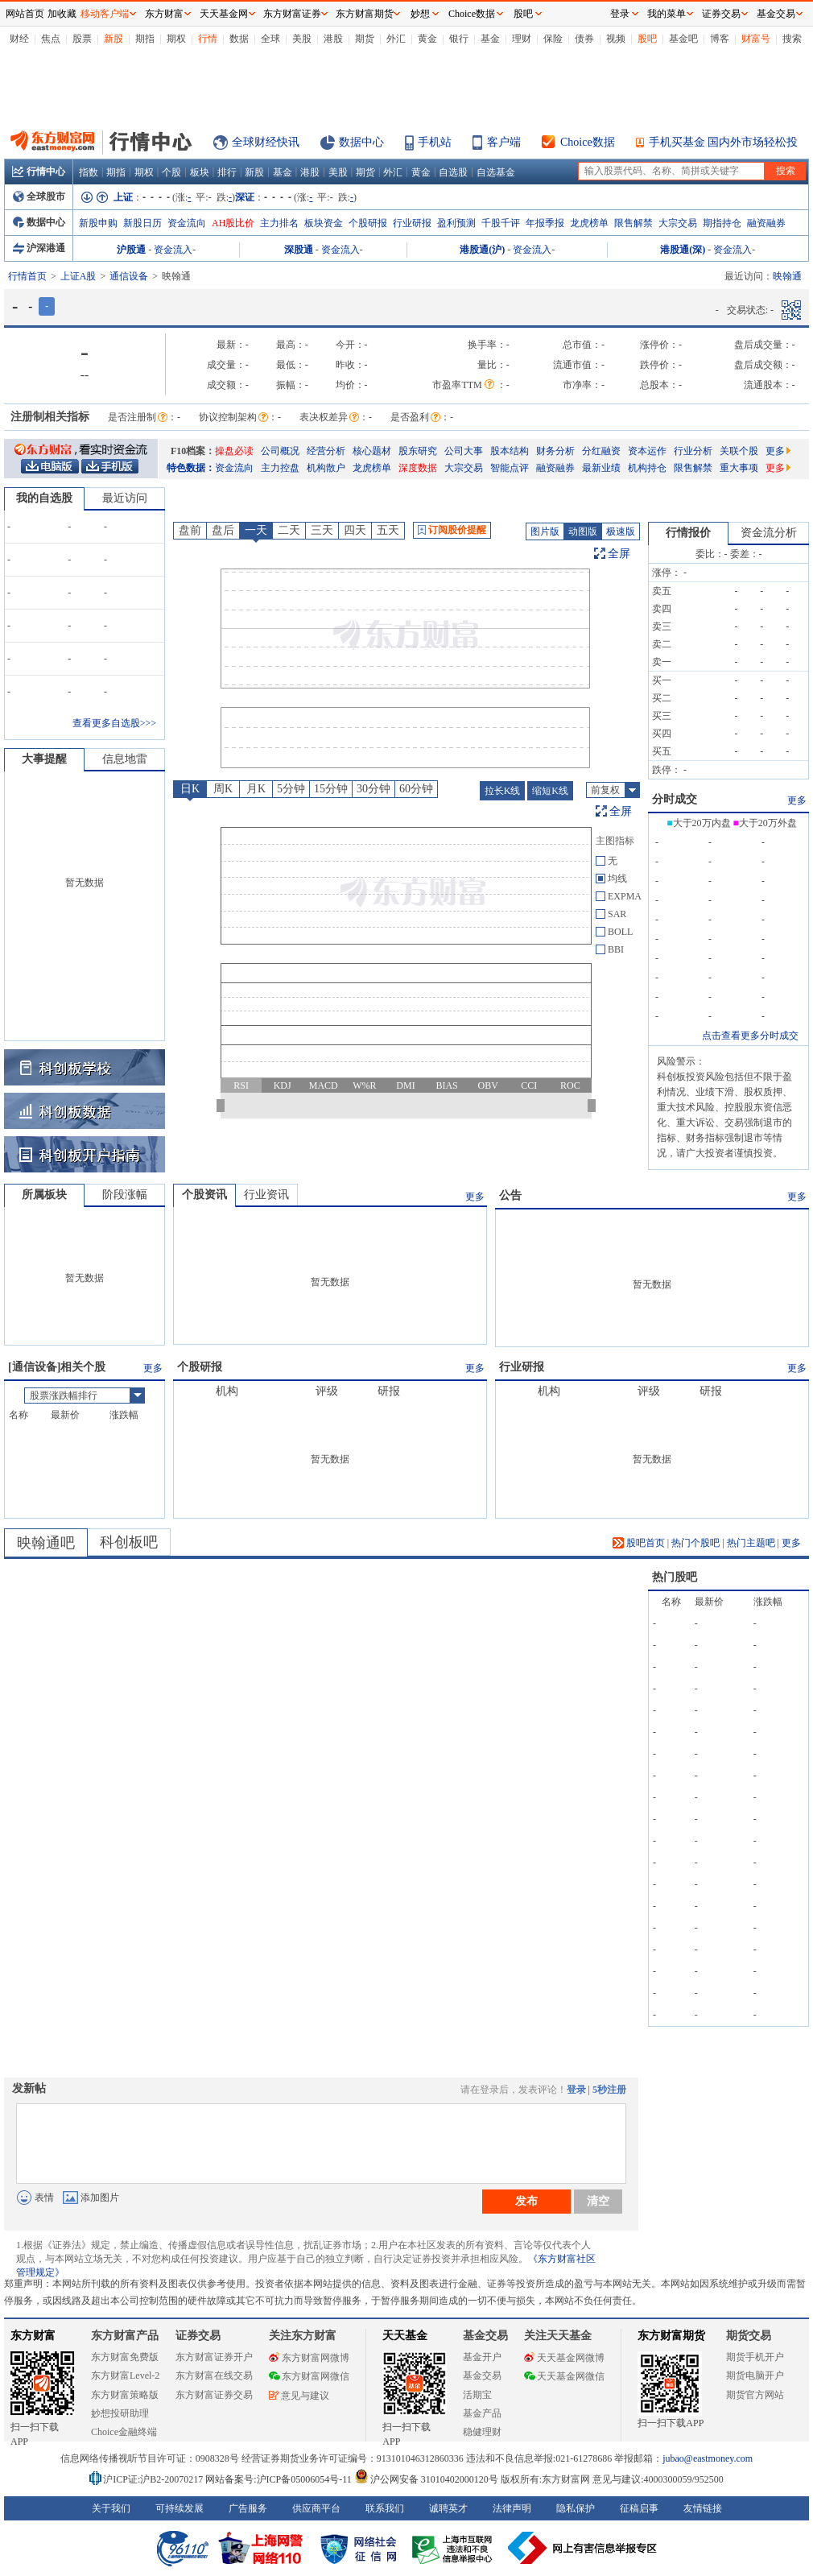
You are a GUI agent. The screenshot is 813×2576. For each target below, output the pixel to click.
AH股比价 (233, 223)
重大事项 (739, 467)
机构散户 (326, 467)
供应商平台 (316, 2508)
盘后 (223, 530)
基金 (490, 38)
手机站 (435, 142)
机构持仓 (647, 467)
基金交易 (482, 2375)
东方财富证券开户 (214, 2357)
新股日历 (142, 223)
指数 (88, 172)
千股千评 (500, 223)
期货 (364, 38)
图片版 (544, 531)
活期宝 (477, 2394)
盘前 (190, 530)
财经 (19, 38)
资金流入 (173, 249)
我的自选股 (44, 498)
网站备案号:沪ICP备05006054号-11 (279, 2479)
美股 (302, 38)
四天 (355, 530)
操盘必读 (234, 451)
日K (190, 789)
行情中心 (38, 171)
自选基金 (496, 172)
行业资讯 (266, 1195)
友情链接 (702, 2508)
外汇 (396, 38)
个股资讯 (204, 1195)
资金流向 (186, 223)
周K (223, 789)
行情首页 (27, 276)
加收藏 (61, 13)
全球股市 (39, 196)
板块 (199, 172)
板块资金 (323, 223)
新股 (113, 38)
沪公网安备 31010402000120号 (426, 2479)
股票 (82, 38)
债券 (584, 38)
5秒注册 (609, 2089)
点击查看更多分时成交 (750, 1035)
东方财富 (33, 2336)
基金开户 (482, 2357)
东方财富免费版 (125, 2357)
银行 (458, 38)
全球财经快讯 (265, 142)
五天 (388, 530)
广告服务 (248, 2508)
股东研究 (417, 451)
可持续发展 (179, 2508)
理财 (521, 38)
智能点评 (509, 467)
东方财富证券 (292, 13)
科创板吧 (129, 1542)
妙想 (420, 13)
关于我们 (111, 2508)
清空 (598, 2200)
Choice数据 (587, 142)
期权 (176, 38)
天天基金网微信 (564, 2376)
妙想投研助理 (120, 2413)
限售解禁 (633, 223)
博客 (719, 38)
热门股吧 (674, 1577)
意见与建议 (299, 2395)
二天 (289, 530)
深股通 (298, 249)
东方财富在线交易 (214, 2375)
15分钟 (331, 789)
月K (256, 789)
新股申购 (98, 223)
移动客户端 (104, 13)
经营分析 (326, 451)
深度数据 (417, 467)
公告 (510, 1195)
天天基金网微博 (564, 2357)
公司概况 (280, 451)
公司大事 (463, 451)
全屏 (619, 554)
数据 (239, 38)
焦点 (50, 38)
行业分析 (693, 451)
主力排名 (279, 223)
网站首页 (25, 13)
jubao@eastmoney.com (707, 2458)
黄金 (427, 38)
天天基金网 (224, 13)
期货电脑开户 (755, 2375)
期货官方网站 (755, 2394)
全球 (270, 38)
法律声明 (512, 2508)
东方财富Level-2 (125, 2375)
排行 (227, 172)
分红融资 (601, 451)
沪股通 (131, 249)
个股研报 (368, 223)
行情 (207, 38)
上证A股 (78, 276)
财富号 (755, 38)
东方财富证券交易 (214, 2394)
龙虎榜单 (589, 223)
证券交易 (721, 13)
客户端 (504, 142)
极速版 (620, 531)
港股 (333, 38)
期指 (145, 38)
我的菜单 (666, 13)
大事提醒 (44, 759)
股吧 (647, 38)
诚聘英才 (448, 2508)
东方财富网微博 (309, 2357)
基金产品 (482, 2413)
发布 (526, 2200)
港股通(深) (682, 249)
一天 (256, 530)
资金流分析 (769, 533)
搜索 (792, 38)
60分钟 (416, 789)
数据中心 (361, 142)
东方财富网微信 (309, 2376)
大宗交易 (677, 223)
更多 (778, 451)
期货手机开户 (755, 2357)
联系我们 (384, 2508)
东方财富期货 (671, 2336)
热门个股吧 (695, 1542)
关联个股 (739, 451)
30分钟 (373, 789)
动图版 (582, 531)
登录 (576, 2089)
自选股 (453, 172)
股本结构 (509, 451)
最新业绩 (601, 467)
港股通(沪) (482, 249)
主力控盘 (280, 467)
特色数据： (191, 467)
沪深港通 (39, 248)
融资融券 (766, 223)
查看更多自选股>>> (114, 723)
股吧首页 (639, 1542)
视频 (615, 38)
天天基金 (404, 2336)
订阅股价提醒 (452, 529)
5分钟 (291, 789)
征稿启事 (639, 2508)
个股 (171, 172)
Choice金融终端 (124, 2431)
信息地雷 (124, 759)
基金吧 (683, 38)
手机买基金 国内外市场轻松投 (724, 142)
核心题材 (372, 451)
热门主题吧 (751, 1542)
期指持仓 (722, 223)
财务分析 (555, 451)
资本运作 (647, 451)
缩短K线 (550, 790)
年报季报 (545, 223)
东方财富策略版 (125, 2394)
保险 (553, 38)
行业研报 (412, 223)
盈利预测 (456, 223)
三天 (322, 530)
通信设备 (128, 276)
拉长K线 (503, 790)
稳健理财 (482, 2431)
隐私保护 (575, 2508)
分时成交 (674, 799)
